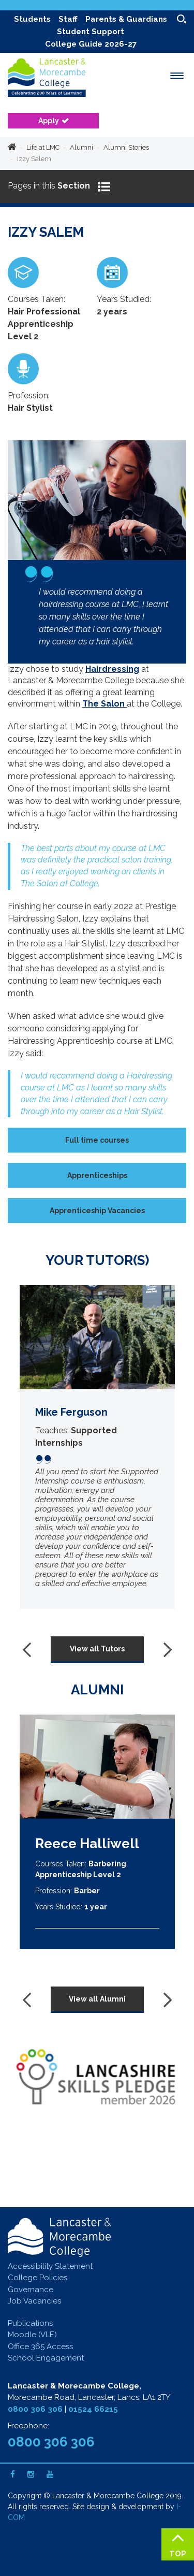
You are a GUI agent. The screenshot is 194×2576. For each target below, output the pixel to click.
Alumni (81, 147)
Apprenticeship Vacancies (97, 1210)
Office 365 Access (40, 2346)
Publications (30, 2323)
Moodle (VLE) (32, 2334)
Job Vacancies (34, 2301)
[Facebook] (12, 2474)
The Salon (104, 704)
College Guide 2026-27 (91, 44)
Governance (30, 2289)
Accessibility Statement (50, 2266)
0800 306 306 (35, 2409)
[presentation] (29, 1650)
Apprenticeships (97, 1175)
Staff (68, 19)
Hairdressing (112, 669)
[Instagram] (30, 2474)
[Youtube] (50, 2474)
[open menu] (177, 75)
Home (12, 147)
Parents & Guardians (126, 19)
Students (32, 19)
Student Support (90, 31)
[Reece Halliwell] (97, 1767)
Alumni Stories (126, 147)
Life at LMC (42, 147)
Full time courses (97, 1140)
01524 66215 (93, 2409)
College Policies (37, 2277)
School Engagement (46, 2358)
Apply (48, 121)
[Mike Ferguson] (97, 1447)
